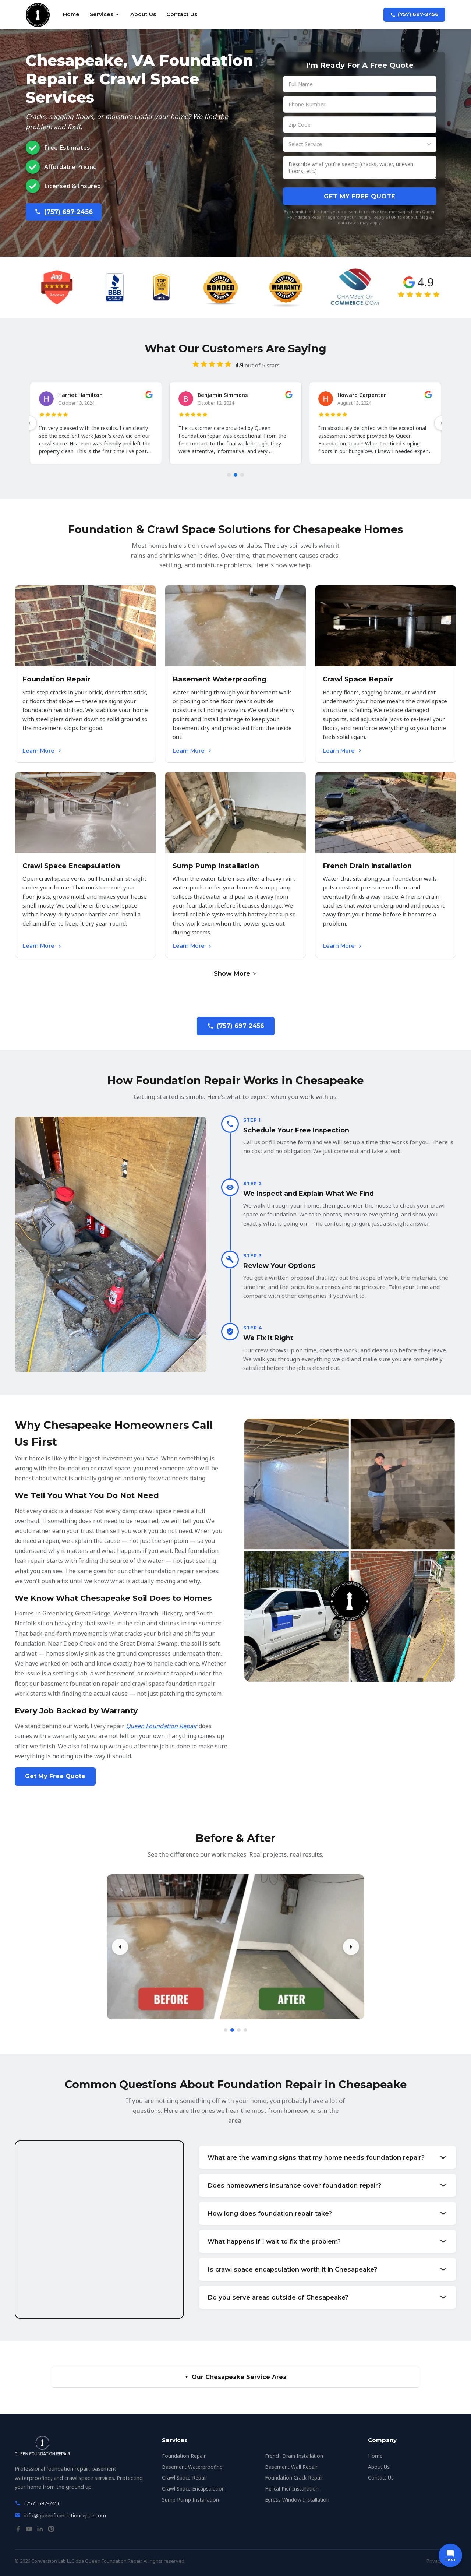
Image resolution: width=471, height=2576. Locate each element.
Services (105, 14)
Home (71, 14)
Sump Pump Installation (190, 2499)
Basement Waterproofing (192, 2466)
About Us (143, 14)
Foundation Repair (184, 2455)
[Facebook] (18, 2530)
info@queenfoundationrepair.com (65, 2515)
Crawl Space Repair (184, 2477)
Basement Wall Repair (291, 2466)
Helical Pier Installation (292, 2488)
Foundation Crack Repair (294, 2477)
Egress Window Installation (297, 2499)
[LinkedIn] (40, 2530)
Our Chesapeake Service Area (235, 2377)
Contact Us (181, 14)
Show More (236, 973)
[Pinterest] (51, 2530)
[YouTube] (29, 2530)
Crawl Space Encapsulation (193, 2488)
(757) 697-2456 (414, 14)
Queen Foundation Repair (161, 1726)
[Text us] (450, 2555)
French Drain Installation (294, 2455)
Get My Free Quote (360, 196)
